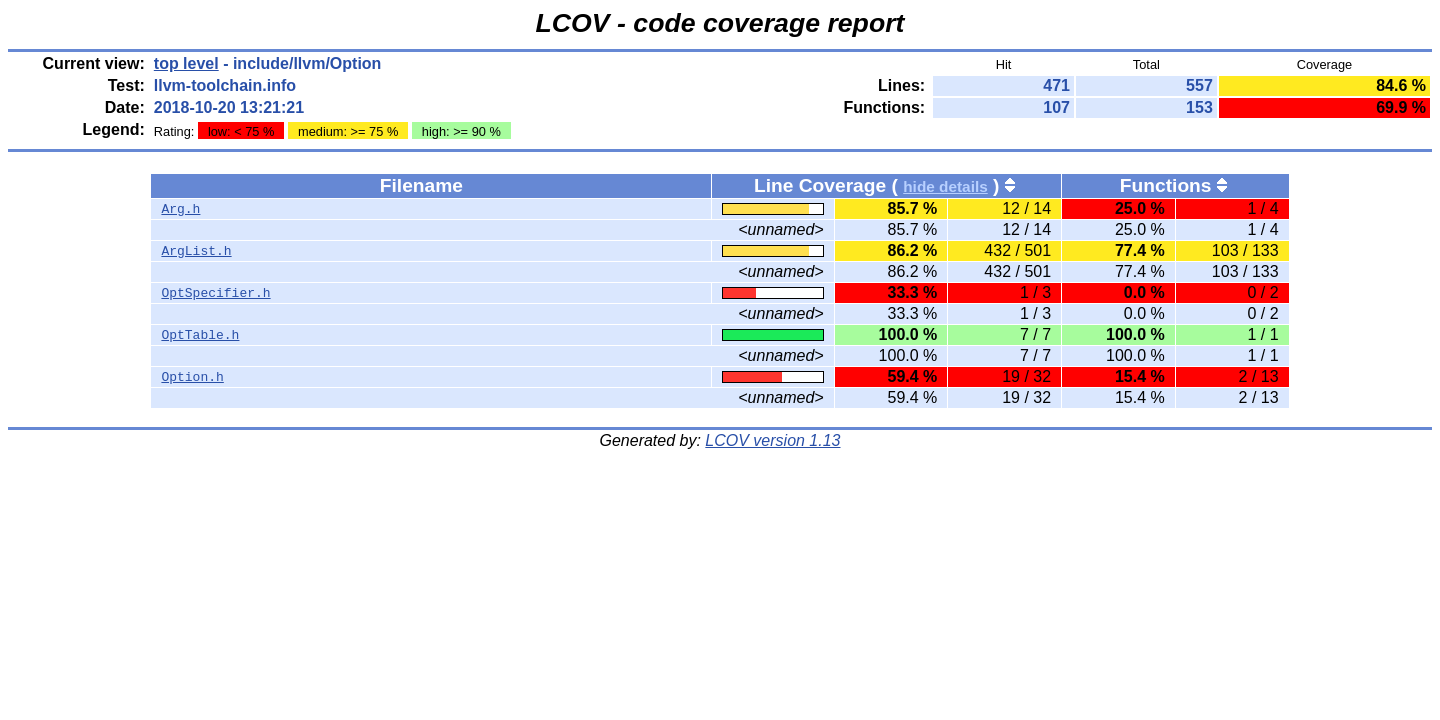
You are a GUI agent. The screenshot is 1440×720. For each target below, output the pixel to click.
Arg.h (180, 209)
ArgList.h (196, 251)
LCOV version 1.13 (772, 440)
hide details (945, 186)
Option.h (192, 377)
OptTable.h (200, 335)
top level (186, 63)
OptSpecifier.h (215, 293)
